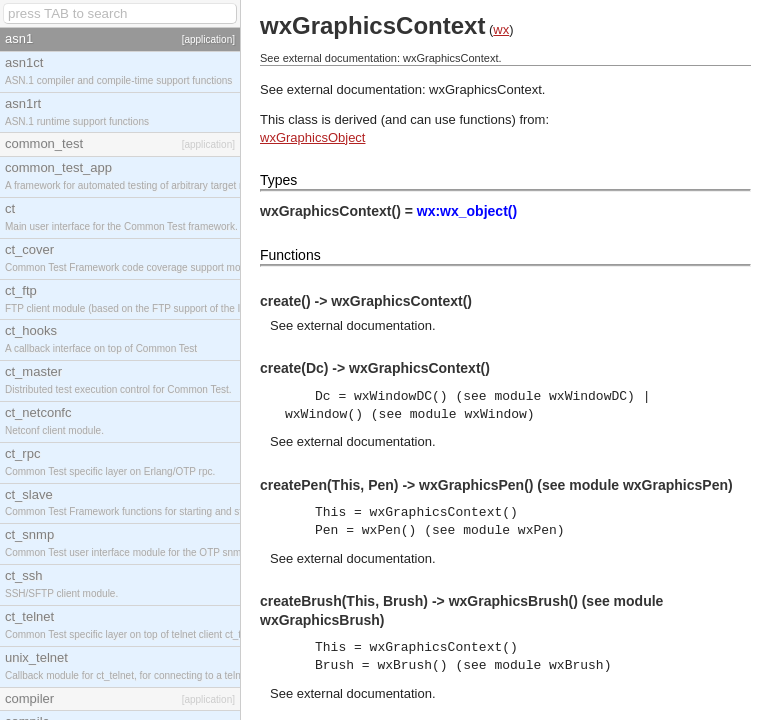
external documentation (364, 325)
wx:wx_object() (467, 211)
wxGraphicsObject (312, 137)
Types (278, 180)
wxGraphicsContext (485, 89)
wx (501, 29)
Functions (290, 255)
